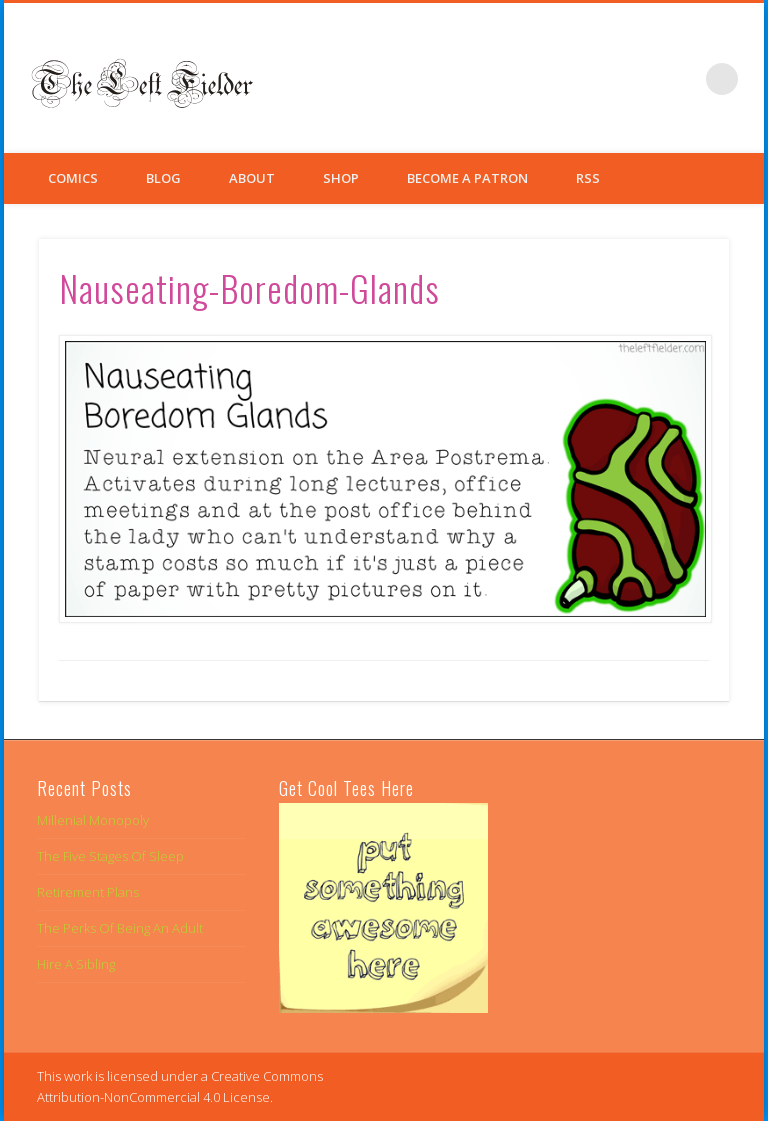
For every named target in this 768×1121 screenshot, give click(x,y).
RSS (588, 178)
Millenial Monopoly (93, 820)
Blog (163, 178)
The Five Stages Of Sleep (110, 856)
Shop (341, 178)
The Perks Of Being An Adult (120, 928)
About (252, 178)
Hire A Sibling (76, 964)
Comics (73, 178)
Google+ (681, 79)
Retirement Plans (88, 892)
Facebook (599, 79)
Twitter (640, 79)
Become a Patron (467, 178)
